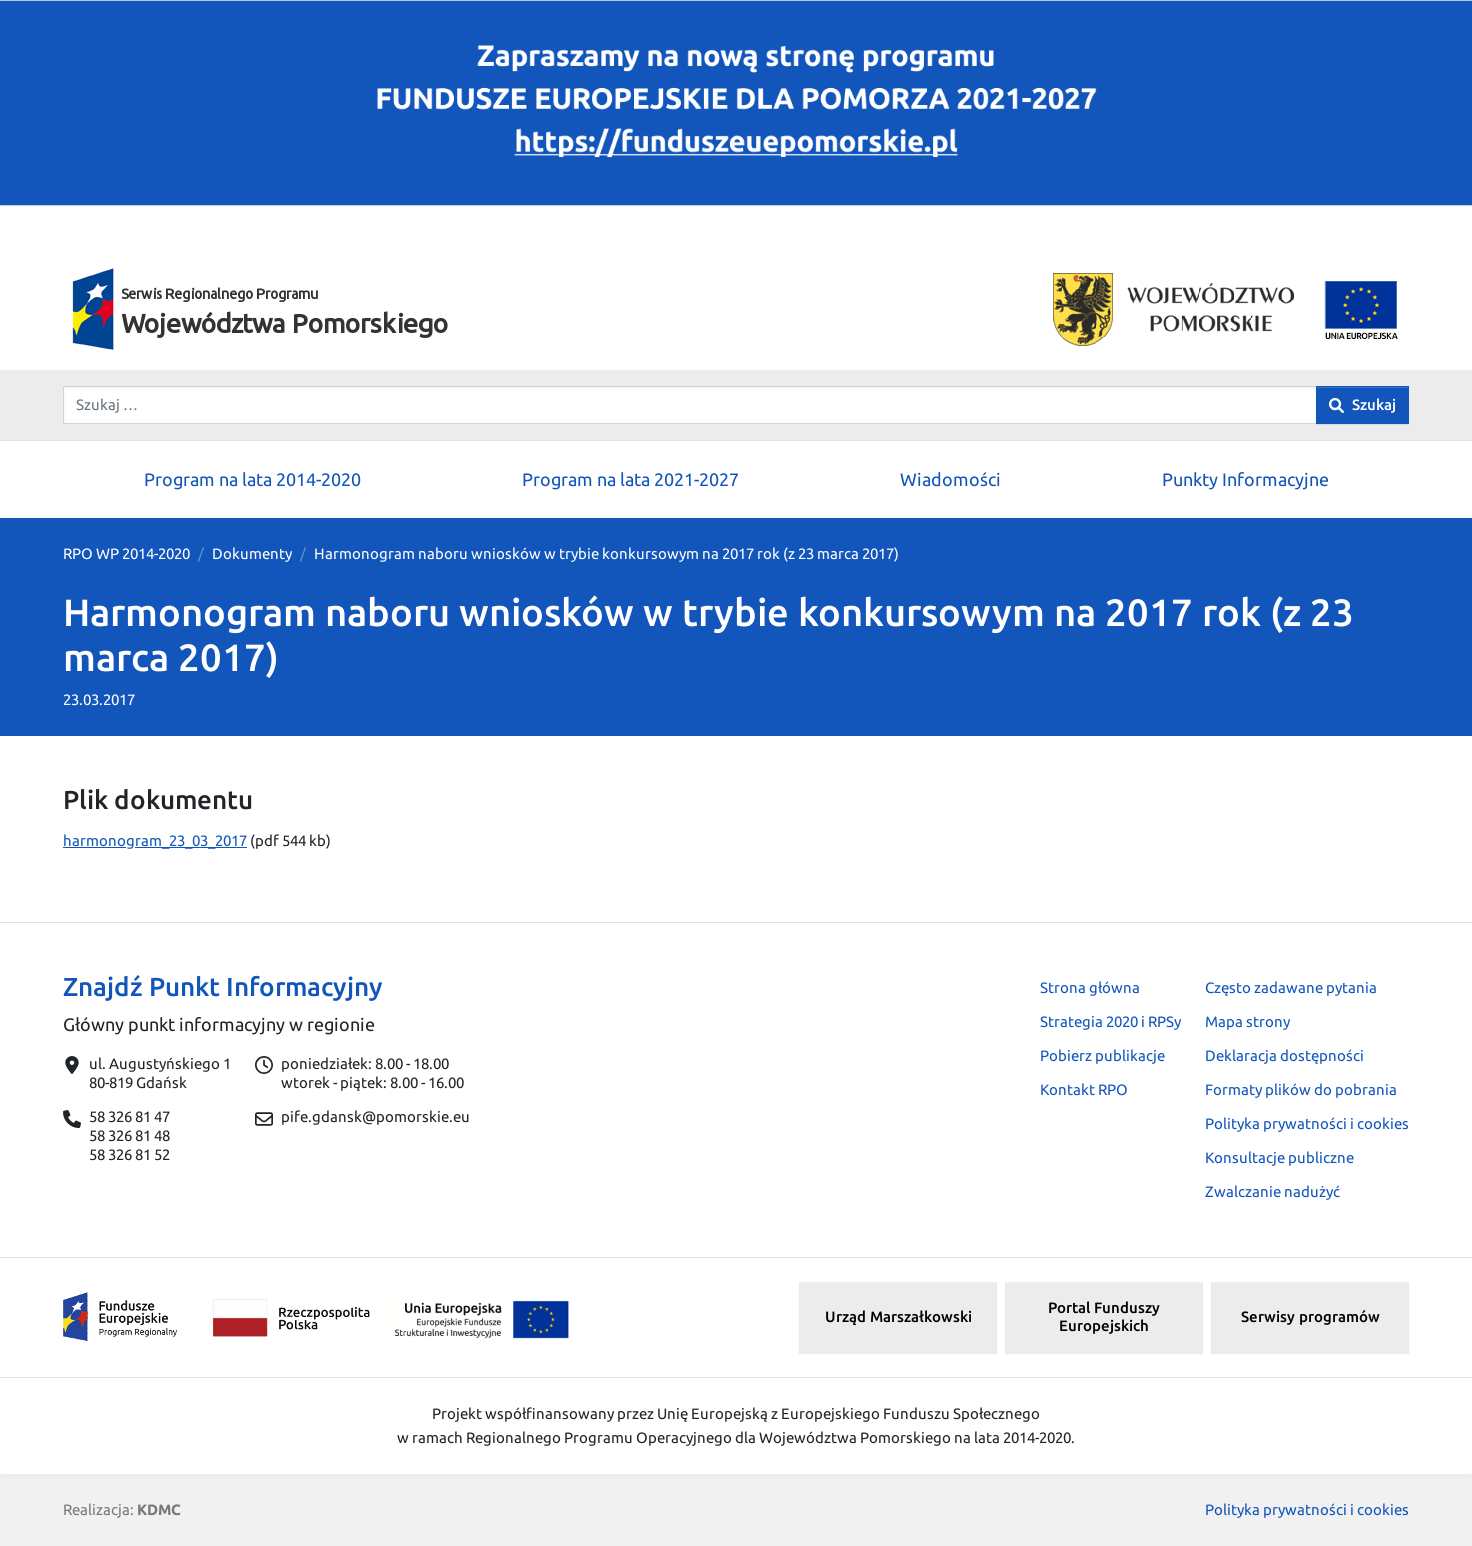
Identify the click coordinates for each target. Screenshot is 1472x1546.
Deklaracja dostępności (1284, 1055)
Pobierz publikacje (1102, 1055)
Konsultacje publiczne (1279, 1157)
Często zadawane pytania (1291, 987)
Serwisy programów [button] (1310, 1316)
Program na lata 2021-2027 (630, 479)
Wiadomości (950, 479)
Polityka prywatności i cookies (1307, 1123)
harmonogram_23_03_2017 (155, 840)
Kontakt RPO (1084, 1089)
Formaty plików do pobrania (1301, 1089)
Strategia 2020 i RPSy (1110, 1021)
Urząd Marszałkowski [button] (898, 1316)
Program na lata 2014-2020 (252, 479)
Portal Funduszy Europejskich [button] (1104, 1317)
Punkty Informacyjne (1245, 479)
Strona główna (1090, 987)
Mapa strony (1247, 1021)
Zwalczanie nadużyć (1272, 1191)
